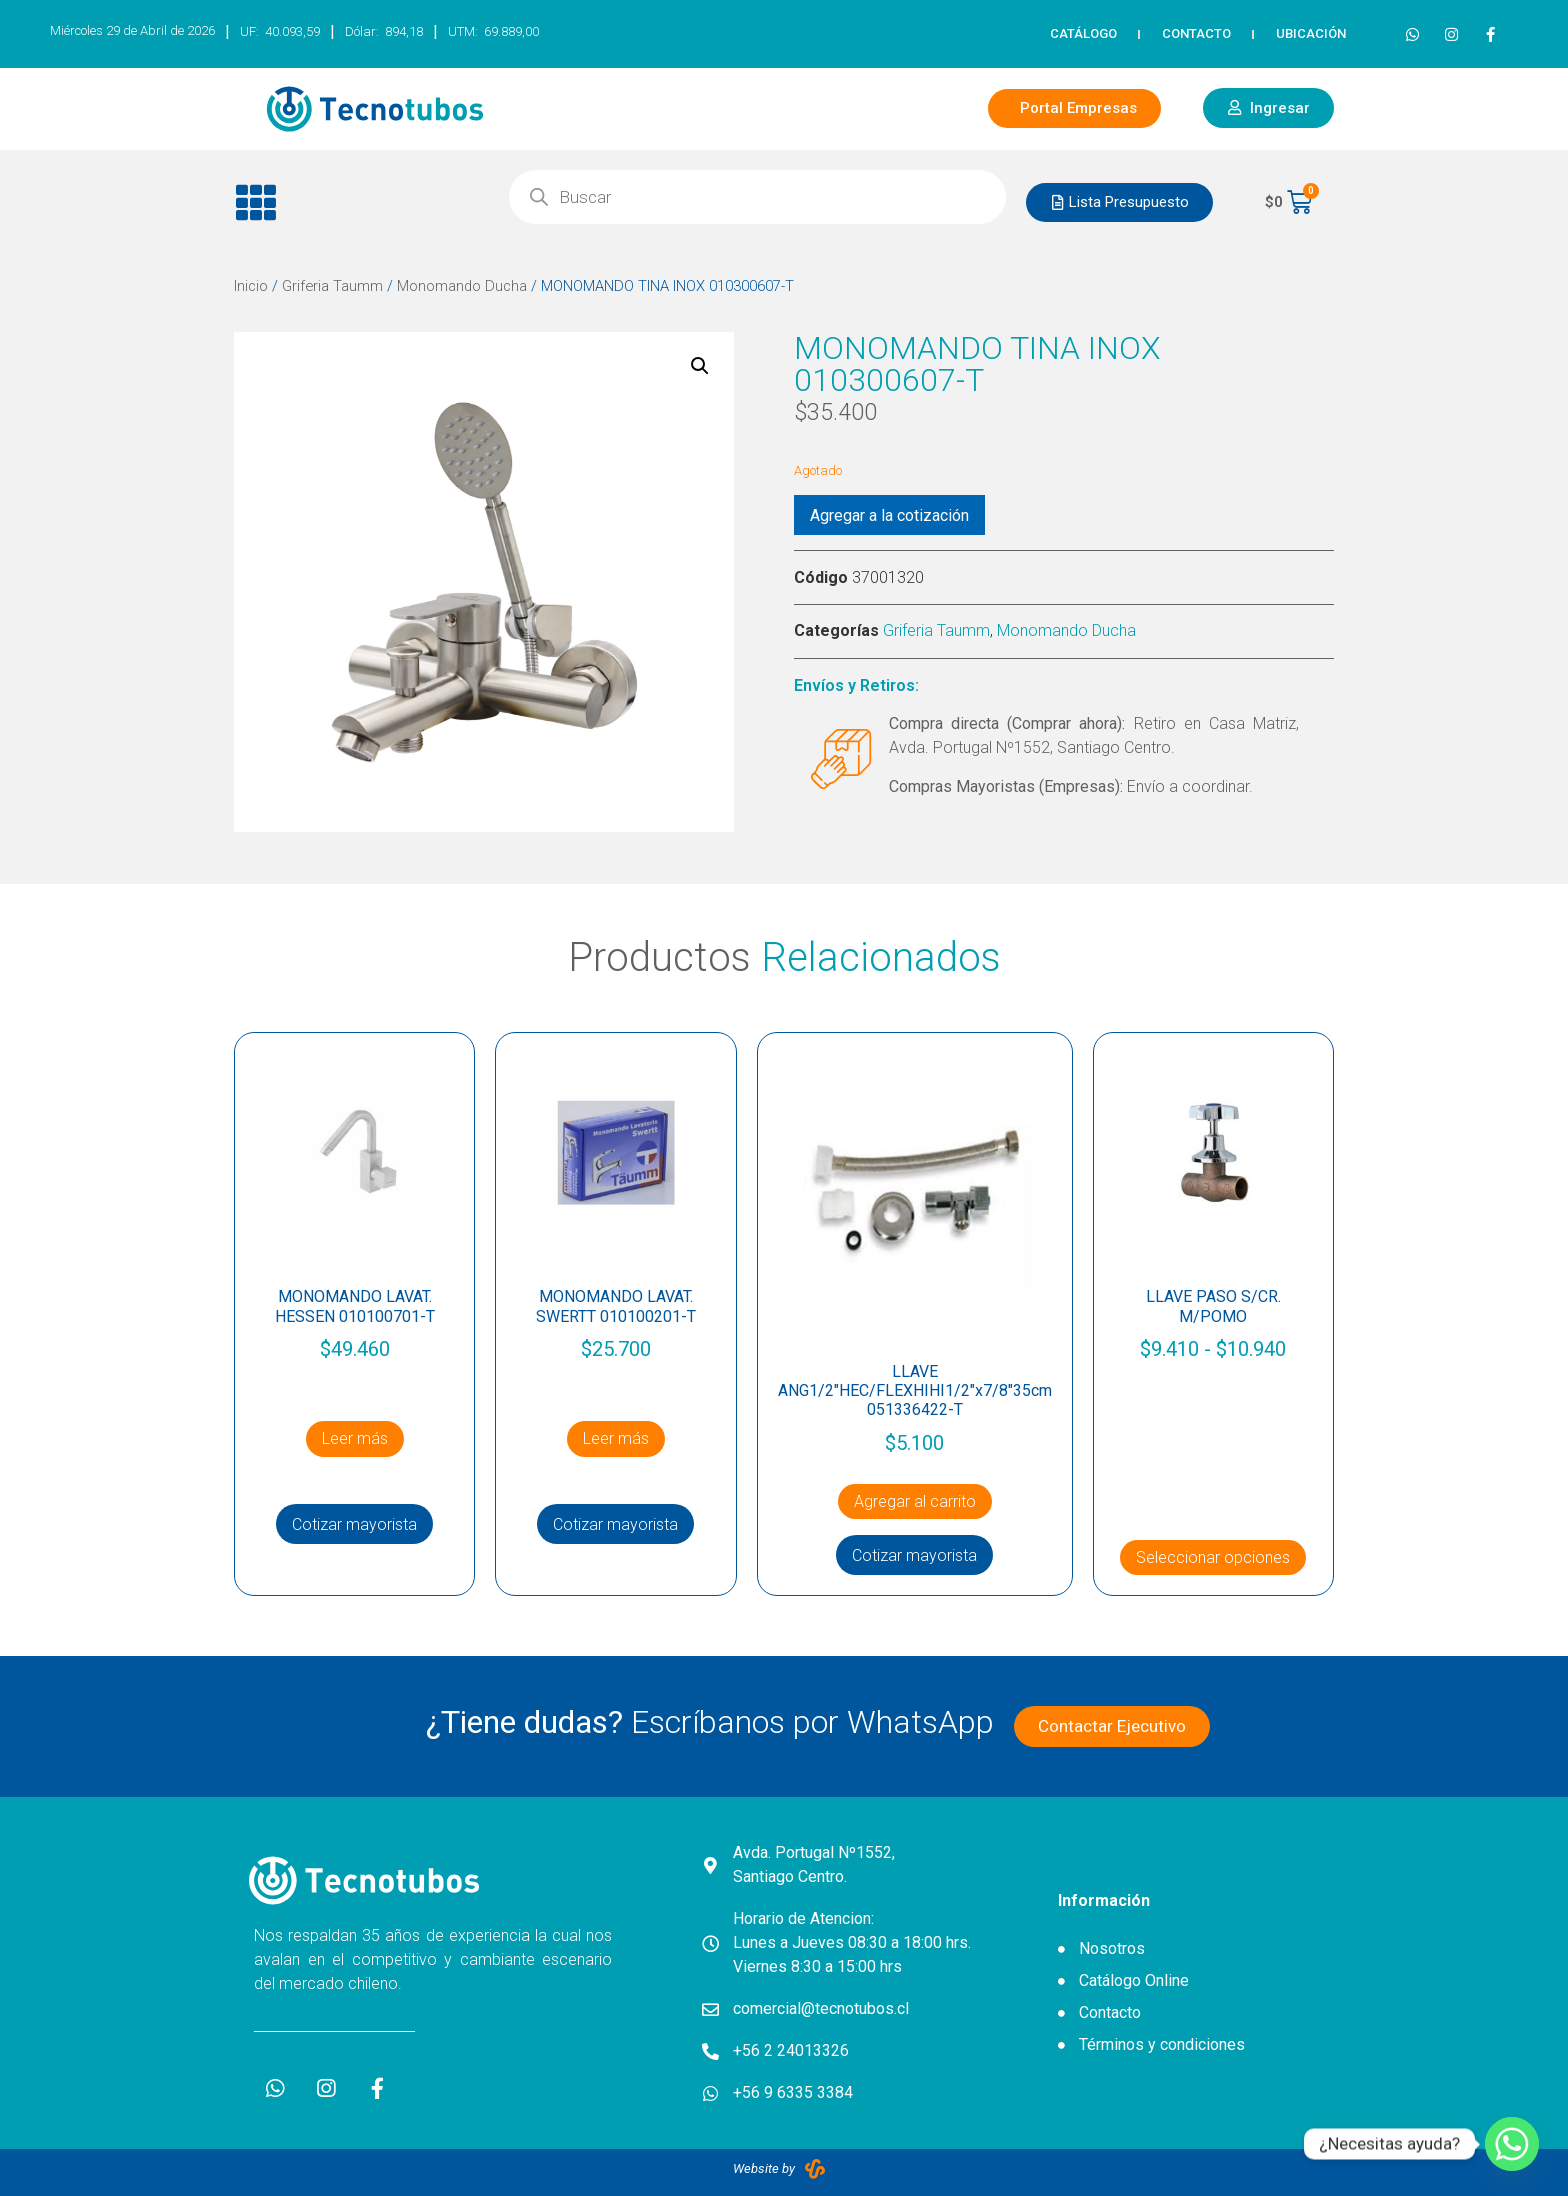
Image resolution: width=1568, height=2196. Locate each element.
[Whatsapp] (1512, 2144)
